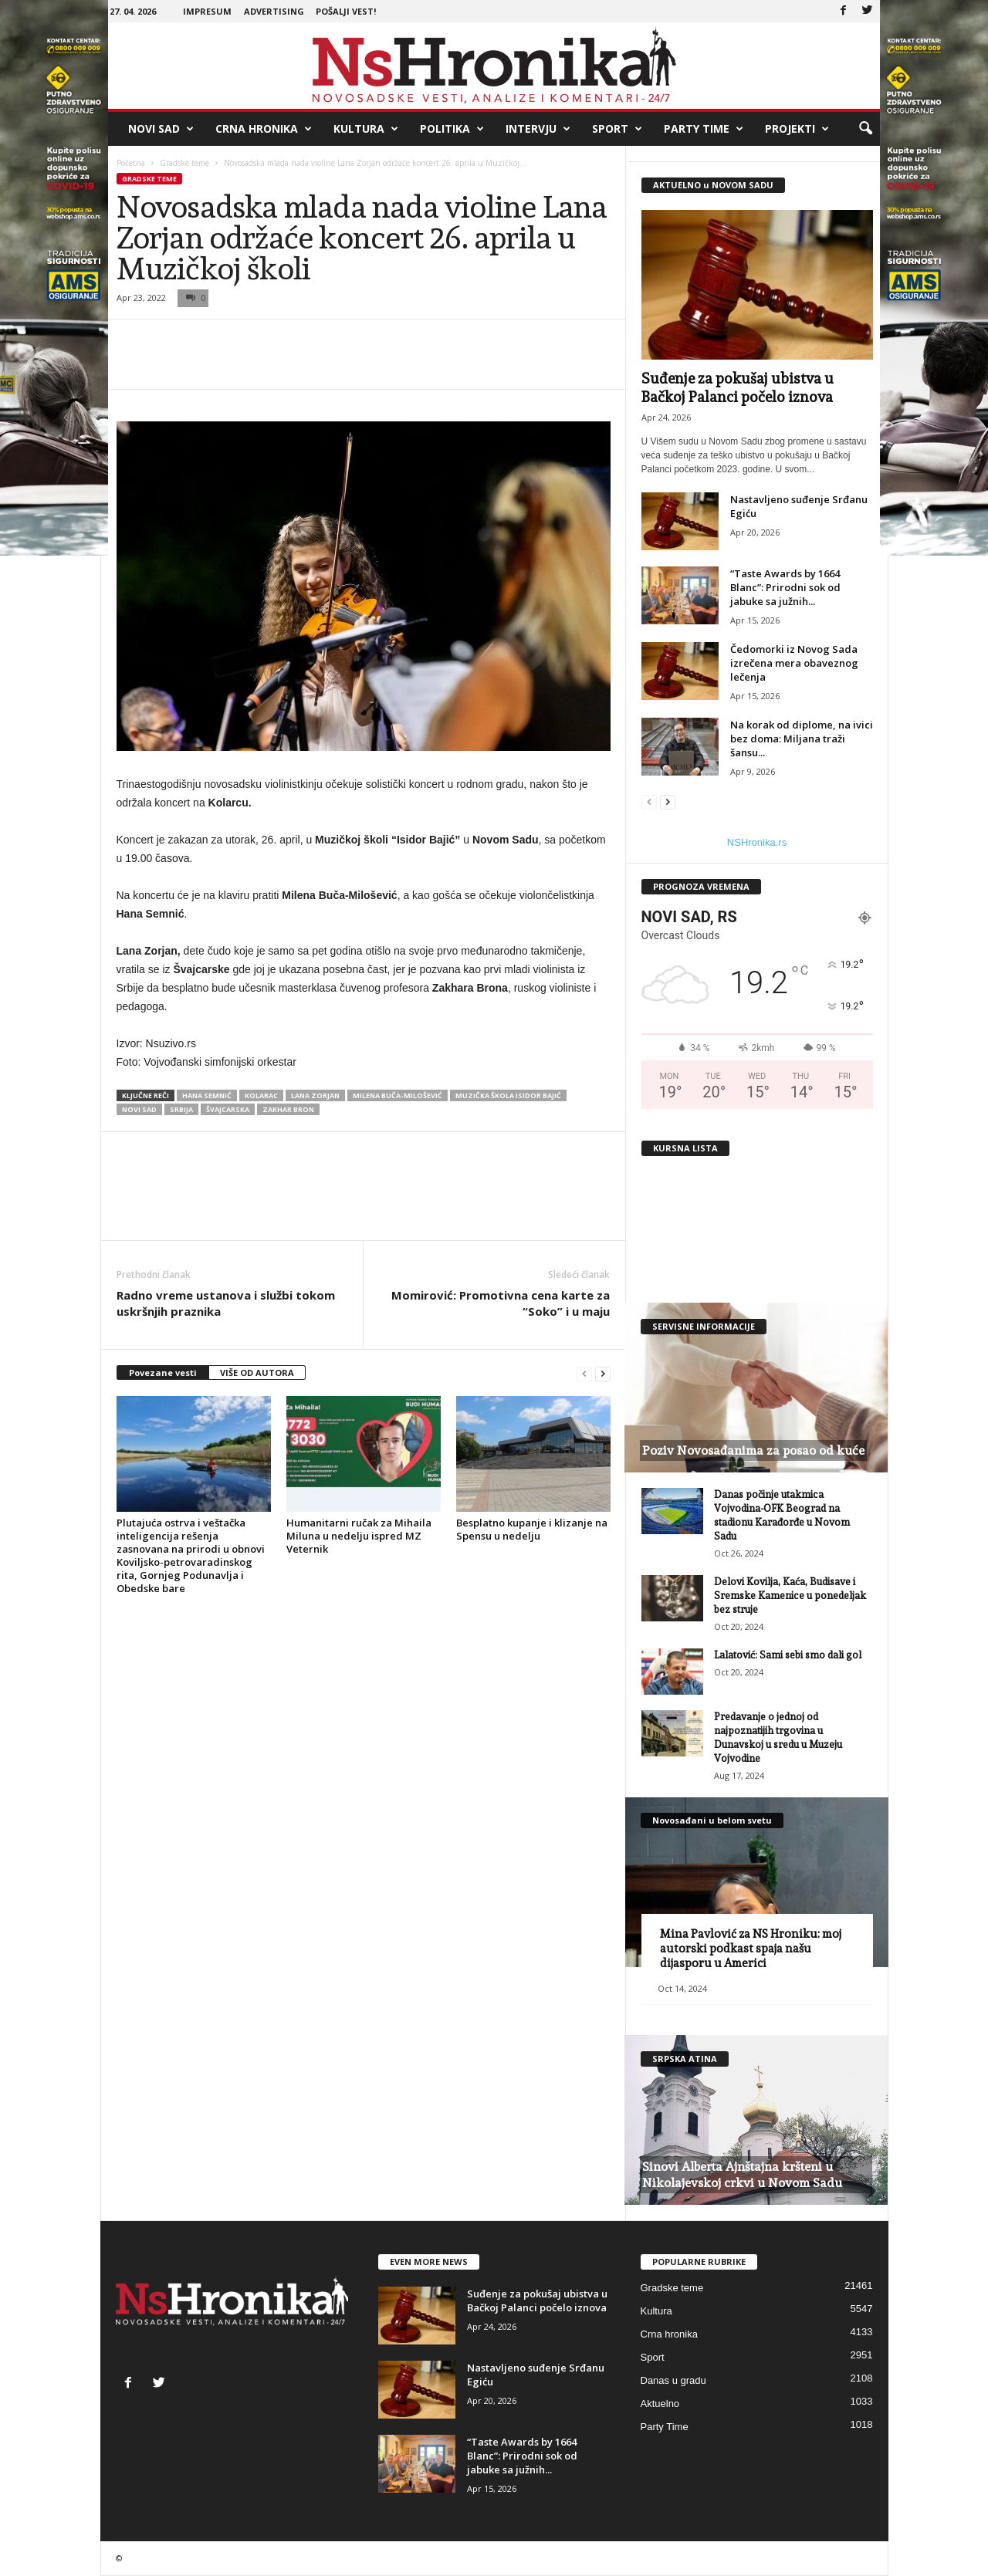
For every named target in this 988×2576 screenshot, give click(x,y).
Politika (452, 129)
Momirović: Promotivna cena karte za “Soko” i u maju (500, 1303)
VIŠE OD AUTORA (257, 1372)
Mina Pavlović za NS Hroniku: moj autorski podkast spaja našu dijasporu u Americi (750, 1948)
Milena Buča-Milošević (397, 1095)
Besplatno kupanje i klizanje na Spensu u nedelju (531, 1529)
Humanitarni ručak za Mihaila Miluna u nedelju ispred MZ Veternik (358, 1536)
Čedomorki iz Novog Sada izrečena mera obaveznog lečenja (794, 663)
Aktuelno (660, 2403)
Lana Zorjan (315, 1095)
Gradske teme (184, 162)
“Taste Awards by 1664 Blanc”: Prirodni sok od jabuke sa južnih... (785, 587)
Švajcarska (227, 1109)
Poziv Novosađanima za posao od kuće (753, 1450)
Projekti (797, 129)
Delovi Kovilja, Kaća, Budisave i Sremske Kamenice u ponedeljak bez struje (790, 1595)
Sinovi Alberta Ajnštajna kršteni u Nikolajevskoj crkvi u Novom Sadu (742, 2174)
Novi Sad (161, 129)
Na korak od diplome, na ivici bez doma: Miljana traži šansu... (801, 738)
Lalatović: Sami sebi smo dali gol (787, 1655)
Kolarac (261, 1095)
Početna (131, 162)
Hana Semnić (207, 1095)
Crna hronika (263, 129)
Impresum (207, 11)
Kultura (365, 129)
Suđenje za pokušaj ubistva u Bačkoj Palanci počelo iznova (537, 2300)
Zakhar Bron (288, 1109)
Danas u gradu (673, 2380)
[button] (865, 129)
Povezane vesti (163, 1372)
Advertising (274, 11)
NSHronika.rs (757, 842)
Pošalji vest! (346, 11)
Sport (617, 129)
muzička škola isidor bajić (508, 1095)
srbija (181, 1109)
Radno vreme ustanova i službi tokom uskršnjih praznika (226, 1303)
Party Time (703, 129)
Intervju (538, 129)
